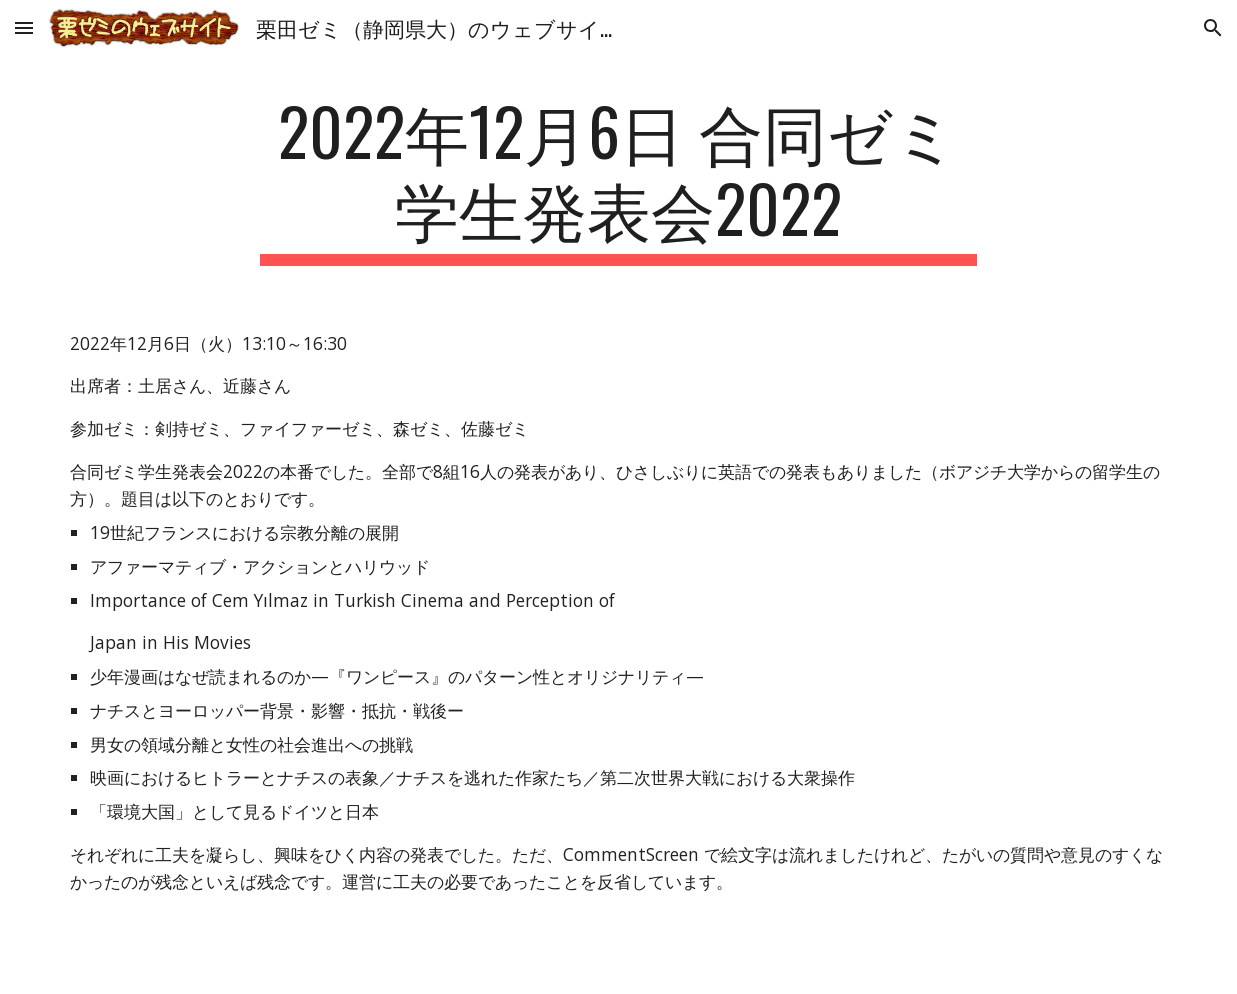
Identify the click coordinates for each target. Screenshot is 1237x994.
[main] (618, 179)
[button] (24, 27)
